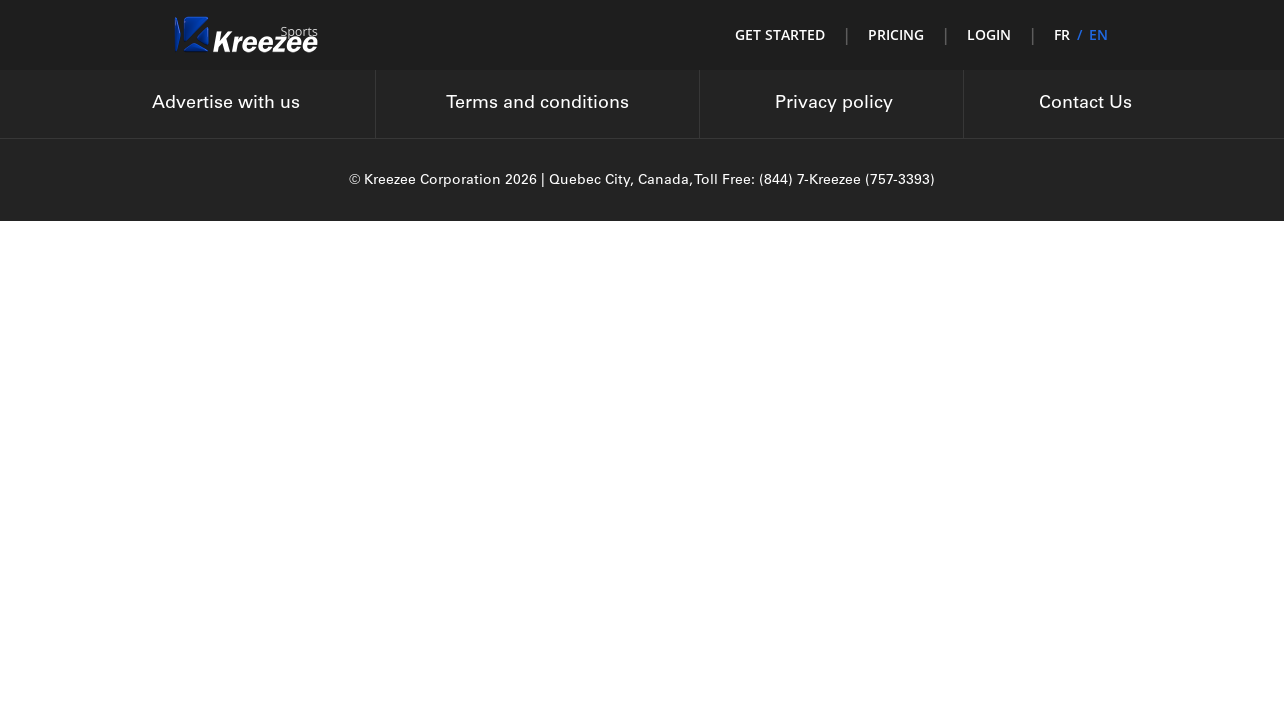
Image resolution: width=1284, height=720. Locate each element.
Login (989, 34)
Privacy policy (834, 104)
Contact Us (1085, 104)
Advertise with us (226, 104)
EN (1098, 34)
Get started (780, 34)
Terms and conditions (537, 104)
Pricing (896, 34)
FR (1062, 34)
